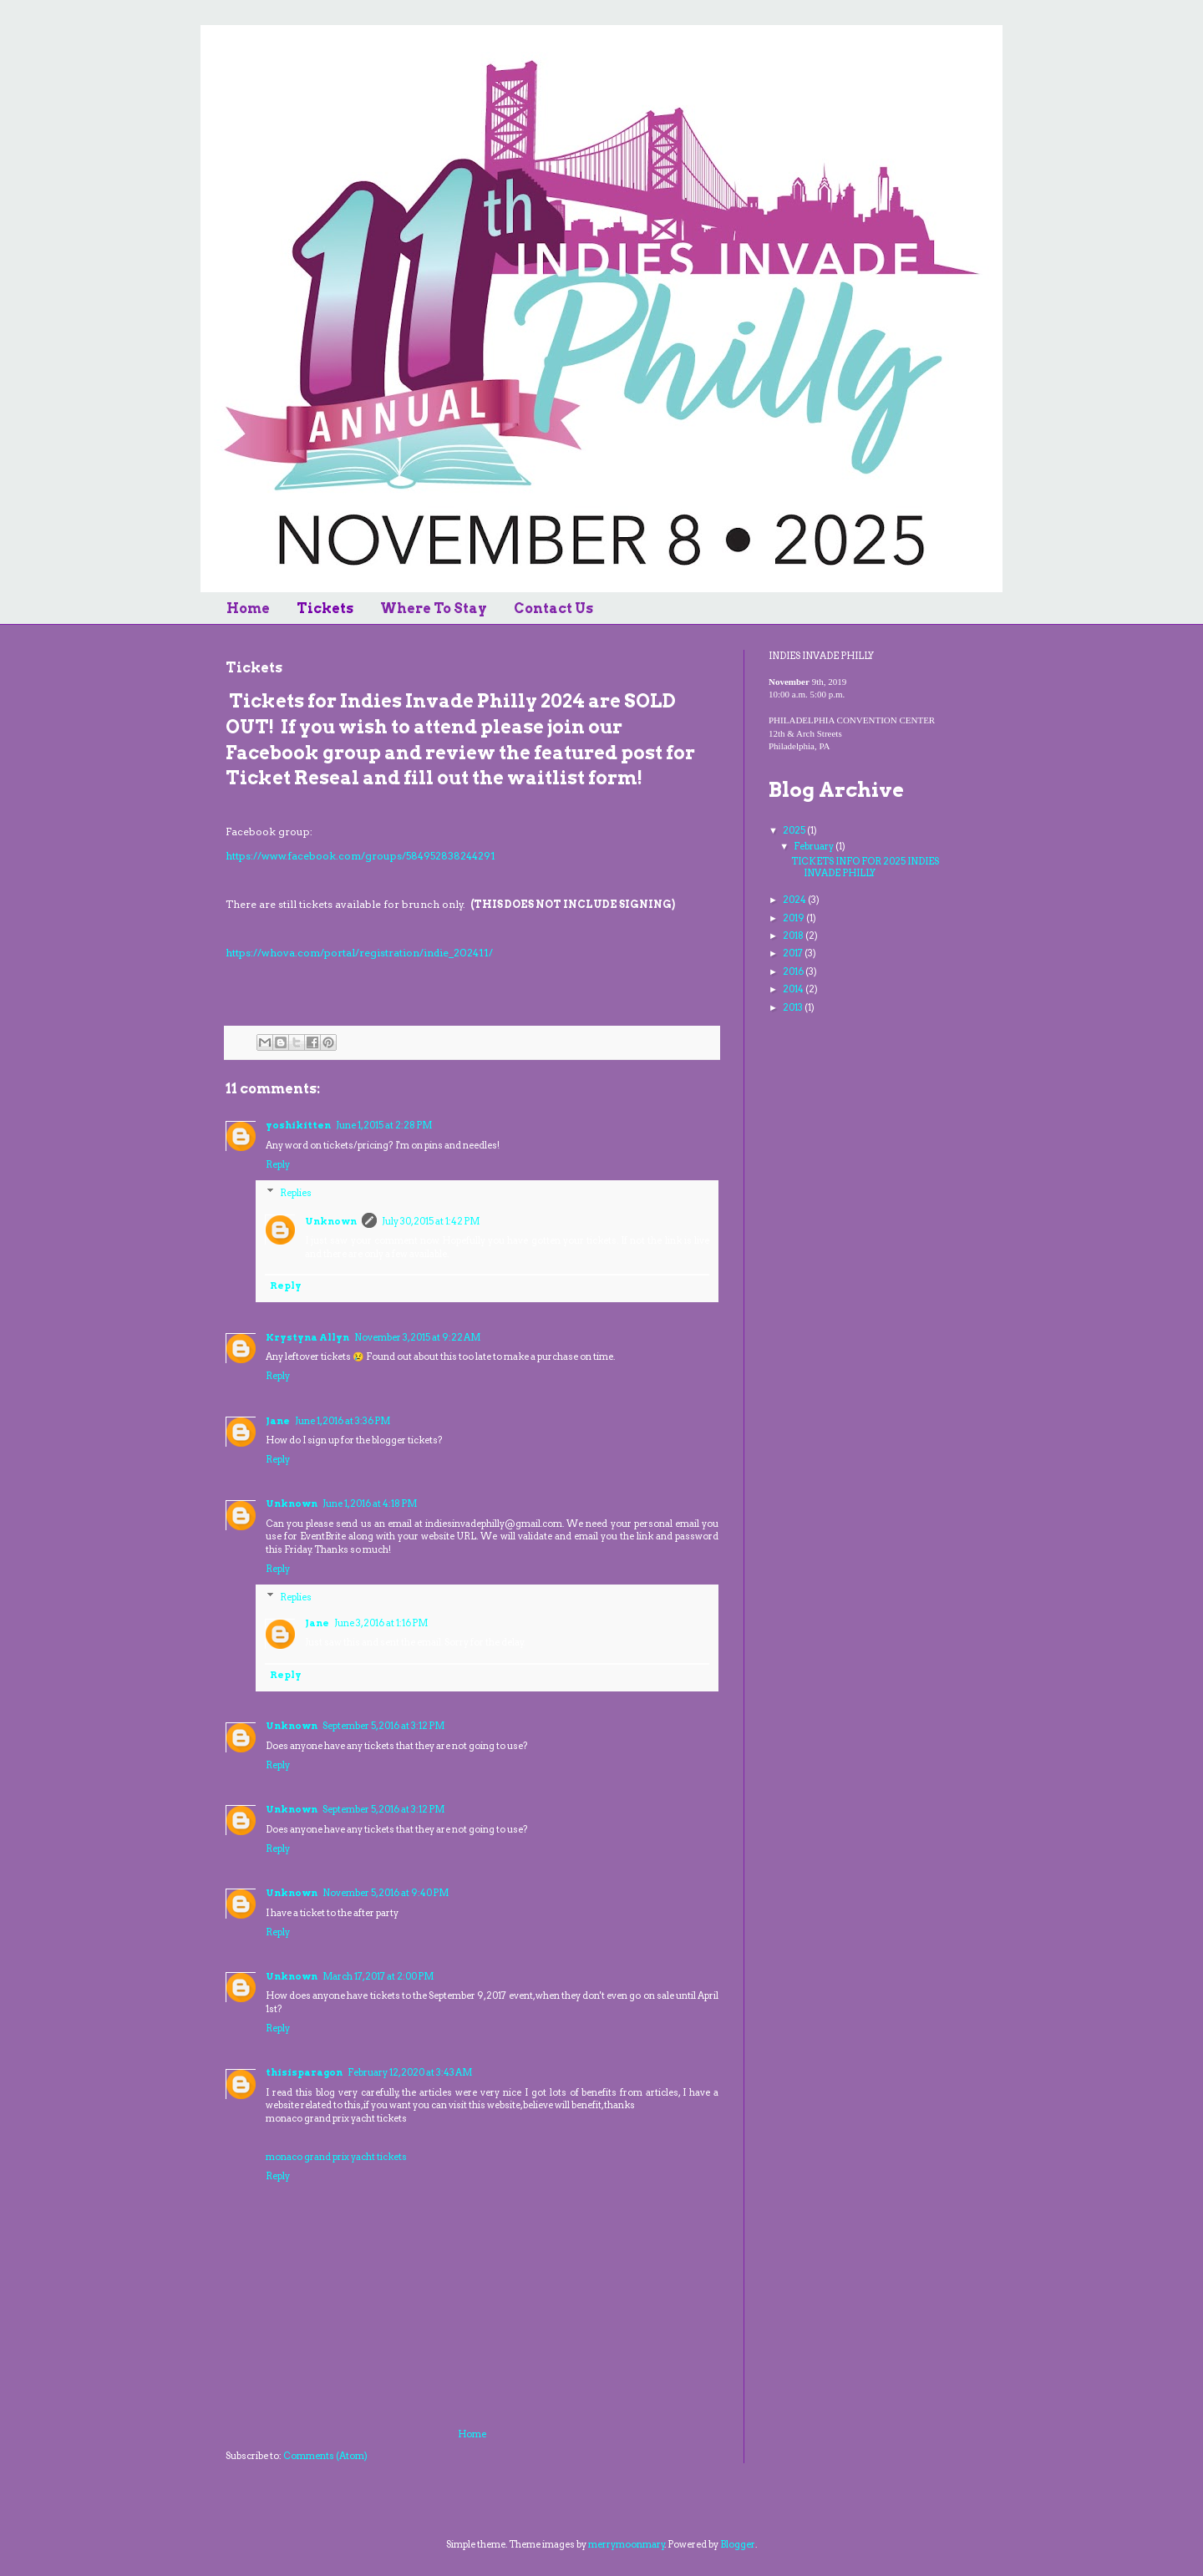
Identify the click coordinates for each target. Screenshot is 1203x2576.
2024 (795, 899)
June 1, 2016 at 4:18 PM (369, 1503)
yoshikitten (298, 1125)
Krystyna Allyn (307, 1337)
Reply (278, 1164)
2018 (794, 935)
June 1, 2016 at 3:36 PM (342, 1421)
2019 (794, 918)
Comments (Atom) (325, 2456)
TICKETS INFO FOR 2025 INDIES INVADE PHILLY (865, 866)
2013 (794, 1007)
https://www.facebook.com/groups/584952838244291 (360, 855)
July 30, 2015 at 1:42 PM (431, 1221)
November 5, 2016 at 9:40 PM (385, 1893)
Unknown (331, 1221)
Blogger (737, 2544)
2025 (795, 830)
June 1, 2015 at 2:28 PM (384, 1125)
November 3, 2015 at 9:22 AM (417, 1337)
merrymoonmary (626, 2544)
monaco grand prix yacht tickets (336, 2157)
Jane (278, 1421)
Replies (296, 1192)
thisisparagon (304, 2072)
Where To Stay (433, 608)
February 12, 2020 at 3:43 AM (410, 2072)
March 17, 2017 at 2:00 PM (378, 1976)
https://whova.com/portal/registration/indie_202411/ (359, 952)
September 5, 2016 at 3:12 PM (383, 1726)
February (814, 846)
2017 (794, 953)
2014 (794, 989)
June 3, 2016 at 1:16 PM (381, 1623)
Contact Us (553, 608)
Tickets (325, 608)
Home (248, 608)
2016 (794, 971)
